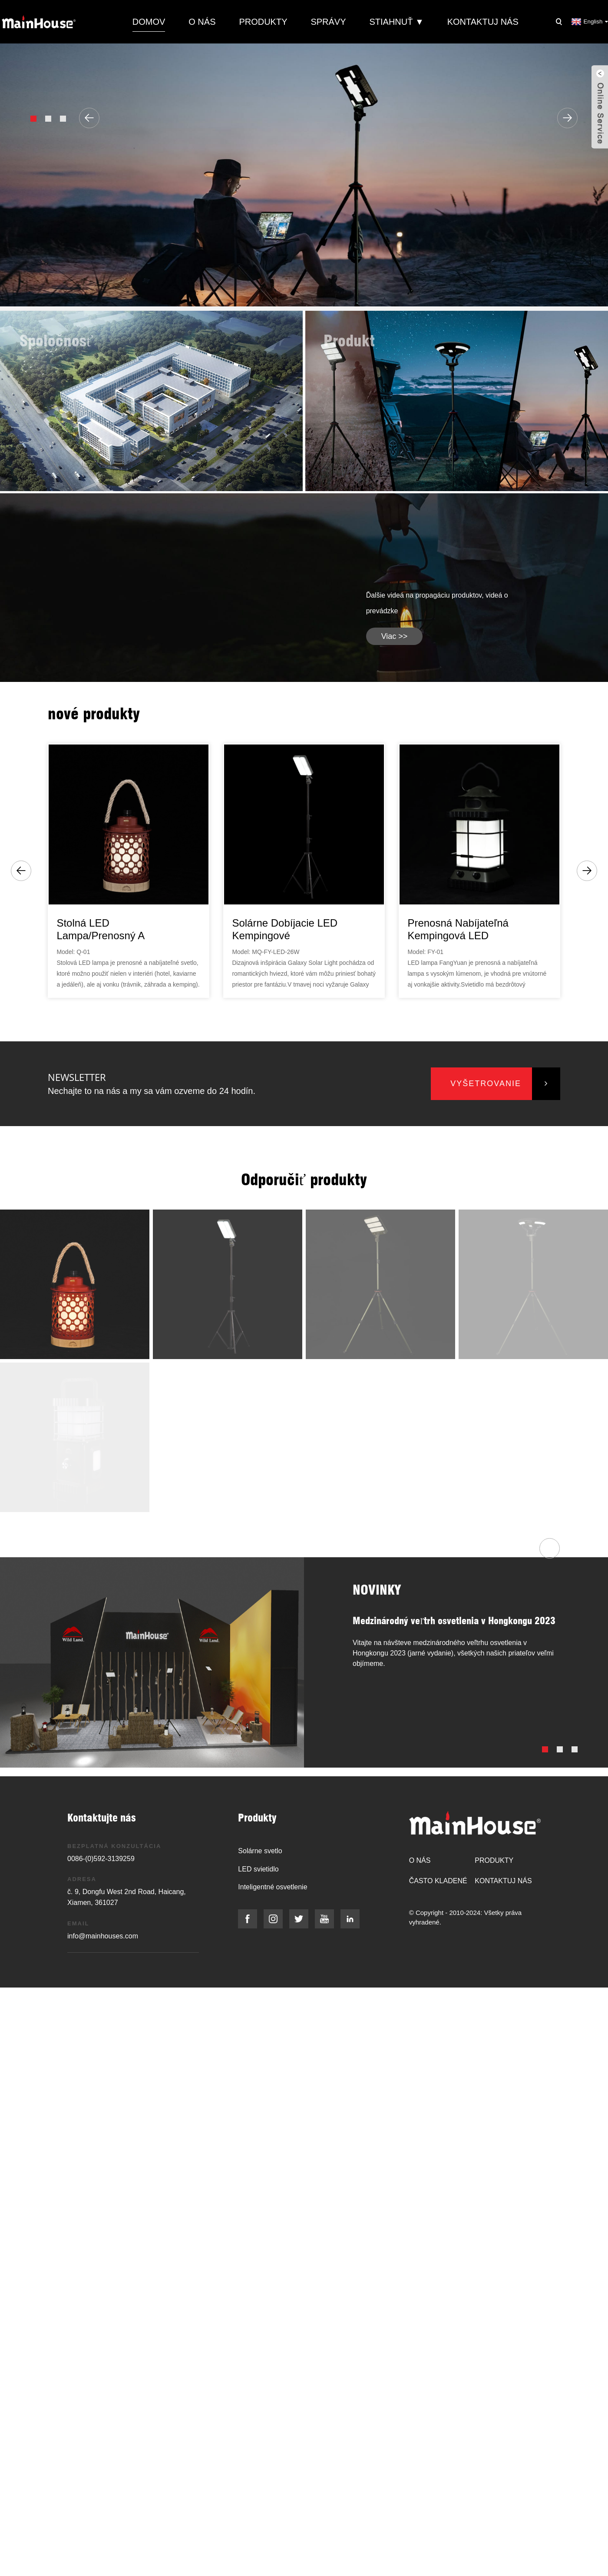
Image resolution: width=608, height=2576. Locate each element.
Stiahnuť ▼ (396, 22)
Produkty (263, 22)
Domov (148, 22)
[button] (33, 119)
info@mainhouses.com (102, 1936)
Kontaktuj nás (483, 22)
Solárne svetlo (260, 1851)
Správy (328, 22)
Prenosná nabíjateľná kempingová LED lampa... (458, 929)
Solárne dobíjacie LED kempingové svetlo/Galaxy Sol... (284, 929)
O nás (201, 22)
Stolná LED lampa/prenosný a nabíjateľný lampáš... (107, 929)
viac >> (394, 636)
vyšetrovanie (485, 1083)
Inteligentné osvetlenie (272, 1887)
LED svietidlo (258, 1869)
